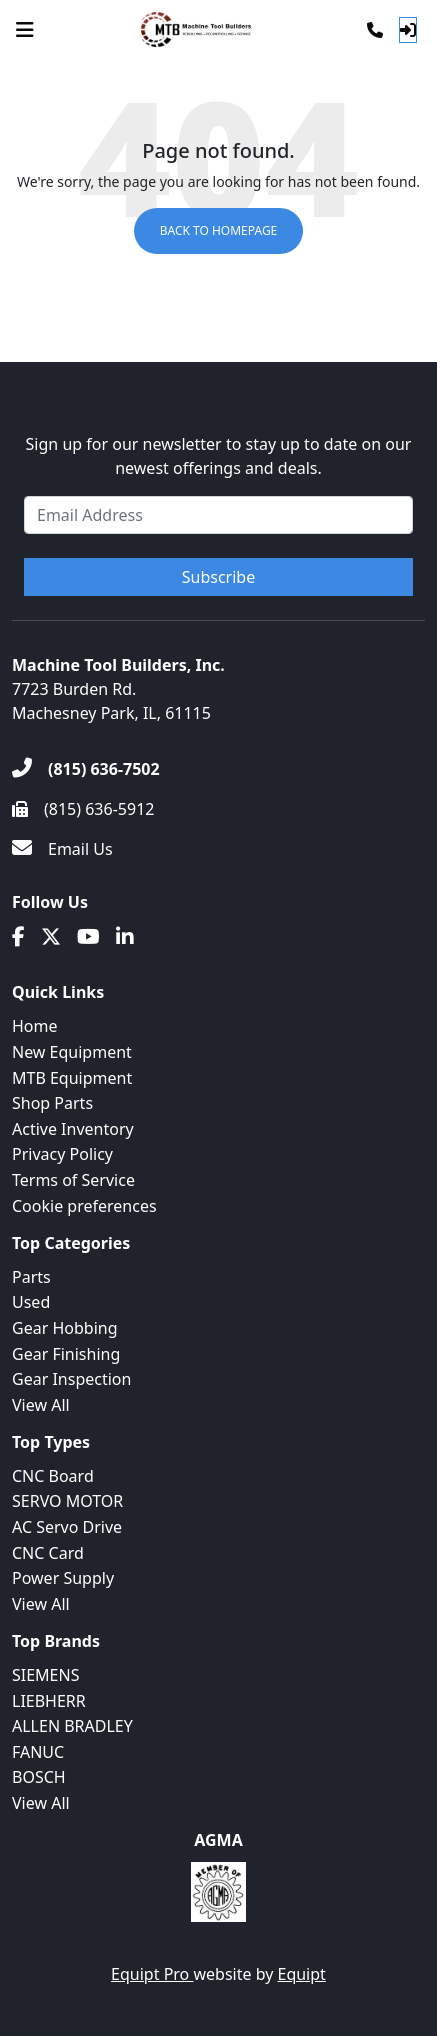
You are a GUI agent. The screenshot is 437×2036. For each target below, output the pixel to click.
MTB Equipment (72, 1078)
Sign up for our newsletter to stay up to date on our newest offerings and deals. (219, 456)
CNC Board (53, 1476)
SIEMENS (45, 1675)
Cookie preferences (84, 1206)
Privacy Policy (62, 1154)
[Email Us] (62, 849)
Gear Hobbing (65, 1328)
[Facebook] (18, 937)
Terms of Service (73, 1180)
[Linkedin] (125, 937)
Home (35, 1026)
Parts (31, 1277)
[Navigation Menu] (25, 30)
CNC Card (48, 1553)
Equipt (302, 1974)
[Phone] (375, 30)
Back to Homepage (219, 230)
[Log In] (408, 30)
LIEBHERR (49, 1701)
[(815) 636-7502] (86, 769)
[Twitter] (51, 937)
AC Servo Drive (67, 1527)
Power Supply (63, 1578)
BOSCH (39, 1777)
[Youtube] (88, 937)
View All (41, 1405)
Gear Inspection (71, 1379)
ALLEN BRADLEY (72, 1726)
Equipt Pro (152, 1974)
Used (31, 1302)
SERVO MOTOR (67, 1501)
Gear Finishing (66, 1354)
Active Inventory (73, 1129)
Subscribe (218, 577)
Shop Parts (52, 1103)
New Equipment (72, 1052)
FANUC (38, 1752)
